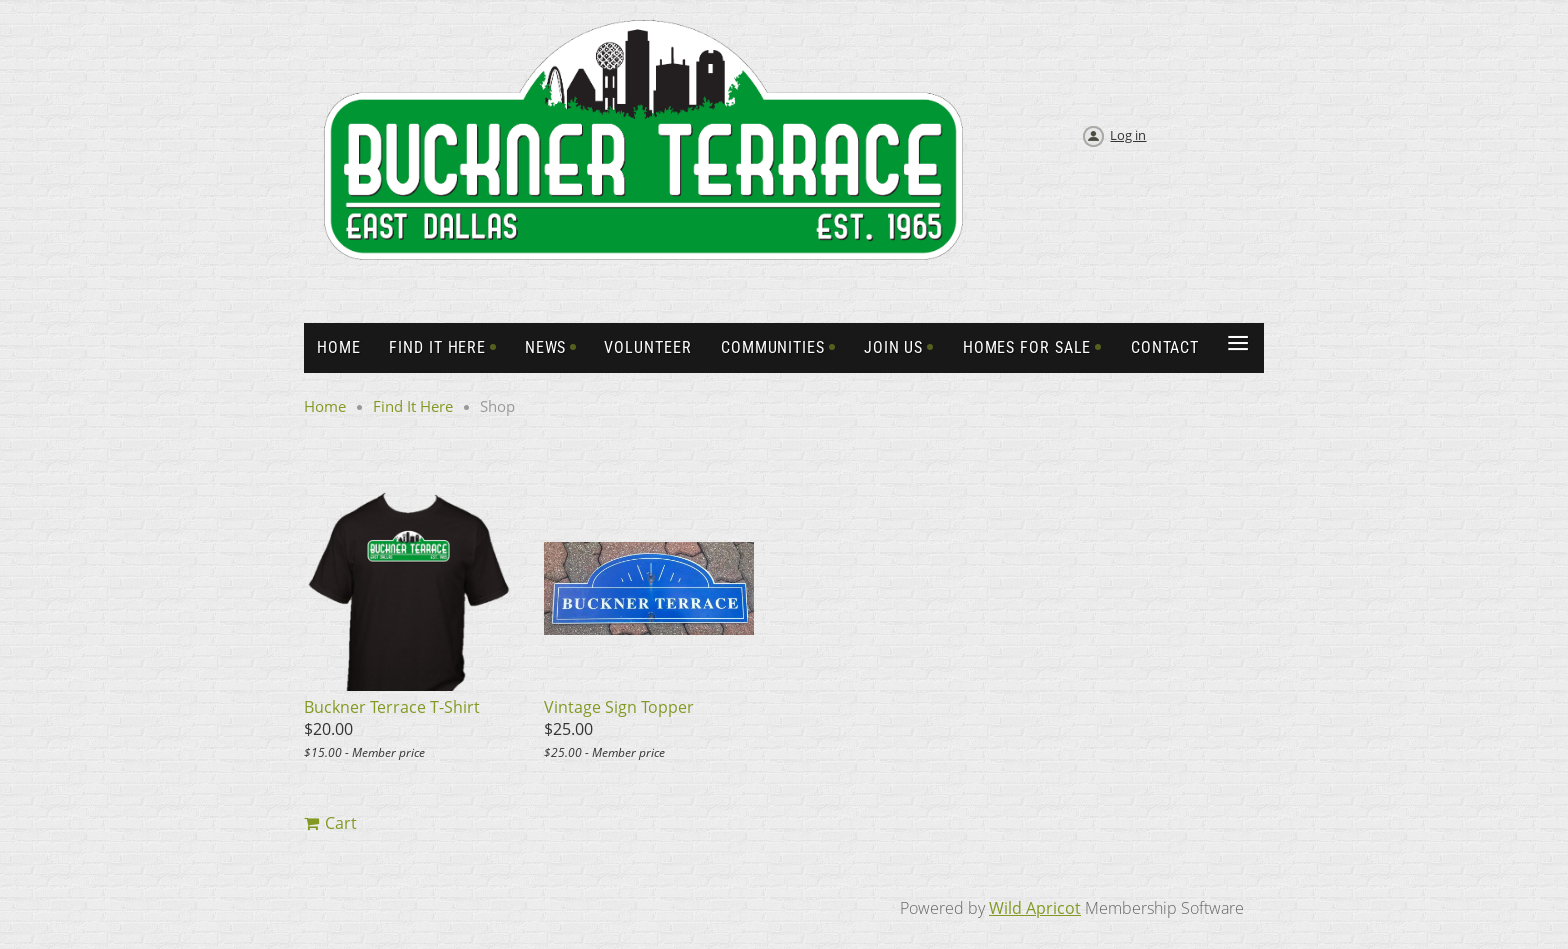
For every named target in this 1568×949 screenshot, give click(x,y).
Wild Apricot (1035, 908)
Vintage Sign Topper (619, 707)
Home (325, 406)
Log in (1128, 135)
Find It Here (413, 406)
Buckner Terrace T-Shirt (392, 707)
